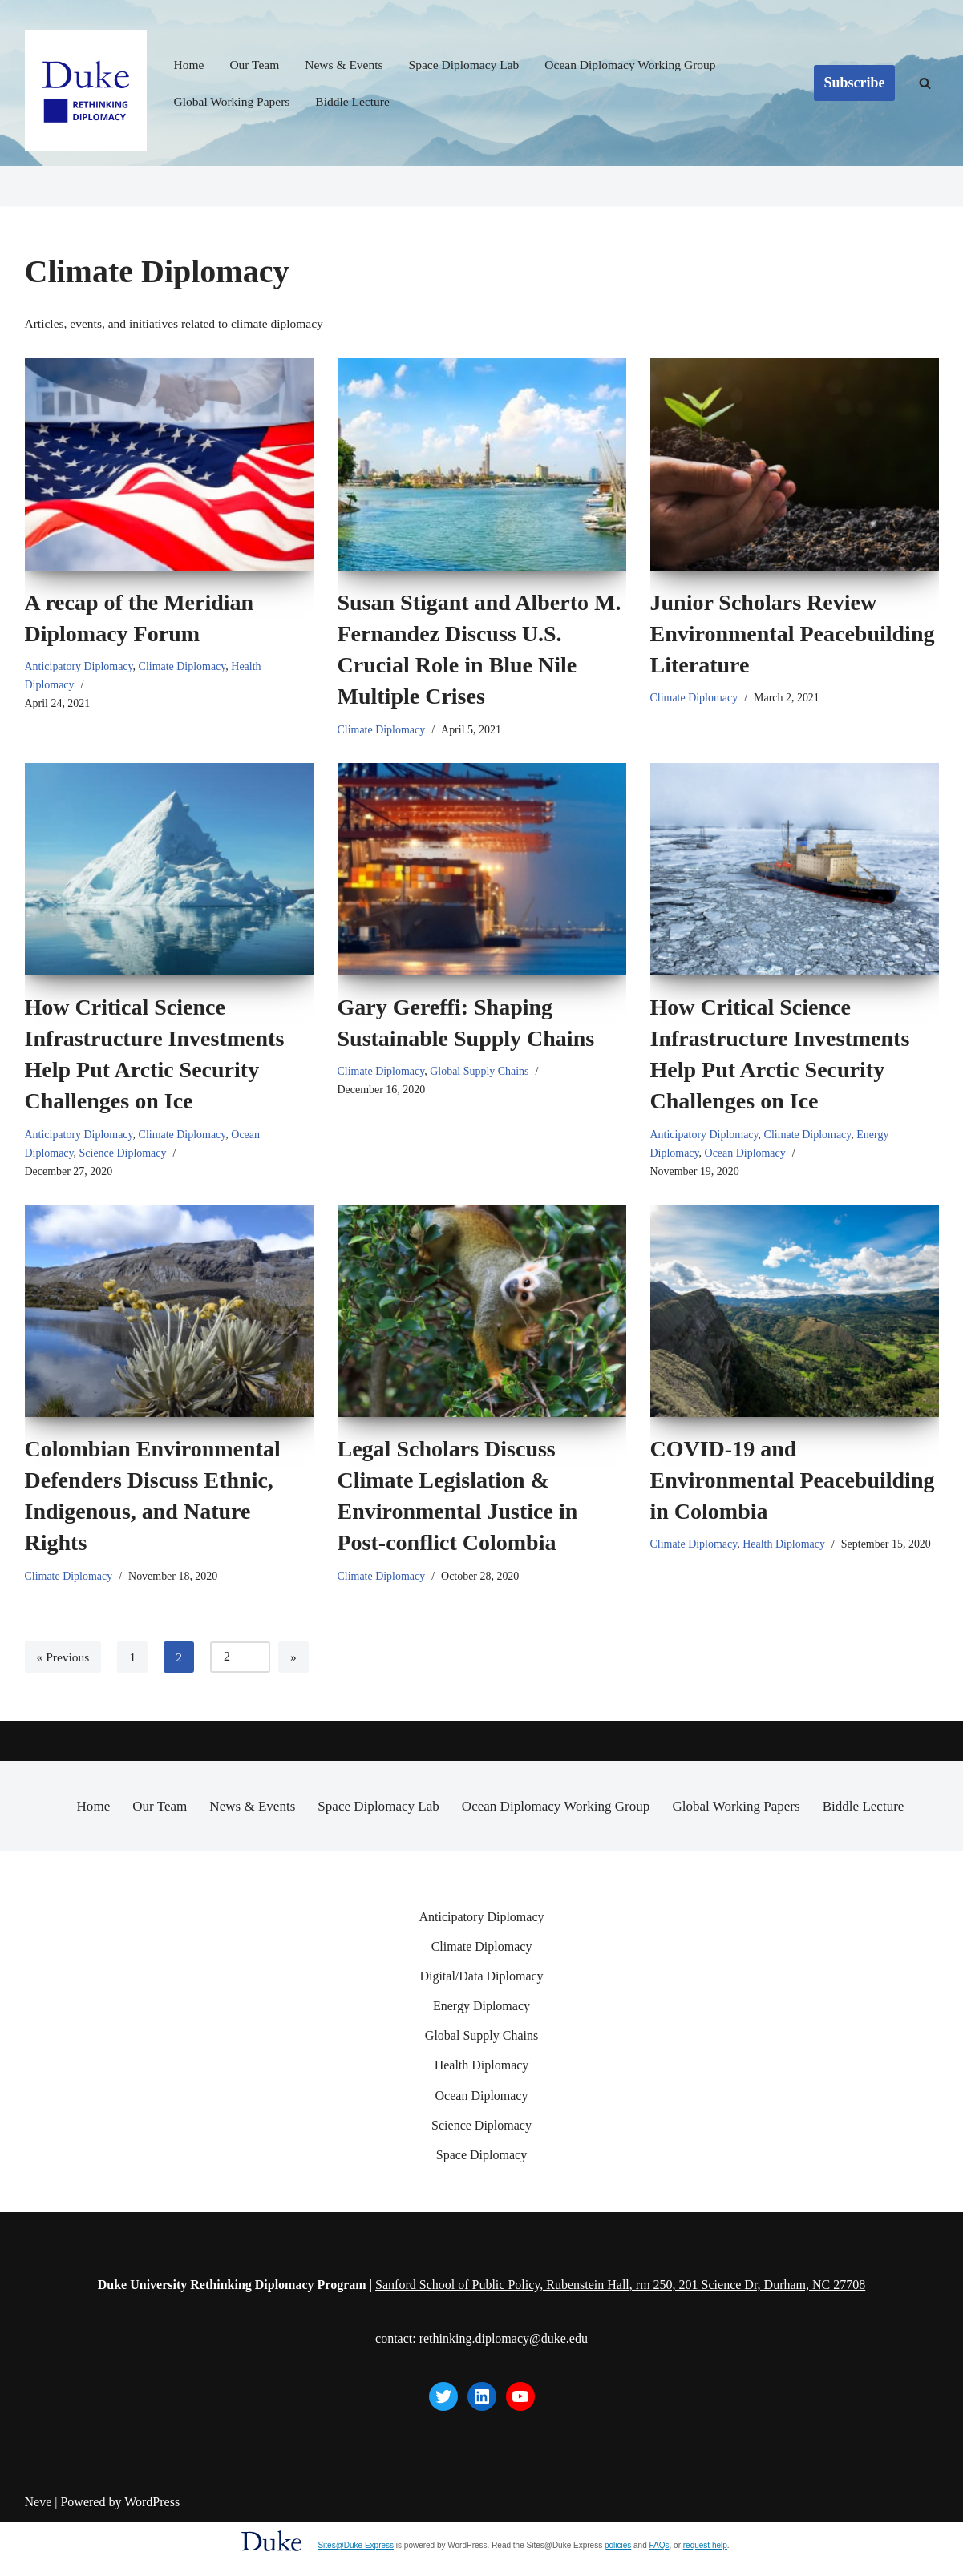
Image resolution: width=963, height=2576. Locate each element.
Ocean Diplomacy (748, 1156)
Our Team (256, 64)
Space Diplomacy (481, 2208)
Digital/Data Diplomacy (481, 2030)
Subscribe (853, 83)
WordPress (152, 2555)
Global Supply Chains (484, 1074)
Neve (38, 2555)
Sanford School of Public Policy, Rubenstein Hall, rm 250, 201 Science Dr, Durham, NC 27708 (620, 2338)
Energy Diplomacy (481, 2059)
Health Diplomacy (788, 1550)
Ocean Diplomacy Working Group (641, 64)
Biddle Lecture (357, 101)
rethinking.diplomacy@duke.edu (503, 2393)
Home (189, 64)
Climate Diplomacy (187, 668)
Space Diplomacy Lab (471, 64)
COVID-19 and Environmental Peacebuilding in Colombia (792, 1485)
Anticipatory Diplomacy (80, 668)
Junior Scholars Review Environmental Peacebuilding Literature (792, 634)
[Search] (925, 83)
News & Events (348, 64)
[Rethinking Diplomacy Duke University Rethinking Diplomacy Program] (86, 90)
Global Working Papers (234, 101)
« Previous (64, 1663)
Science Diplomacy (126, 1156)
